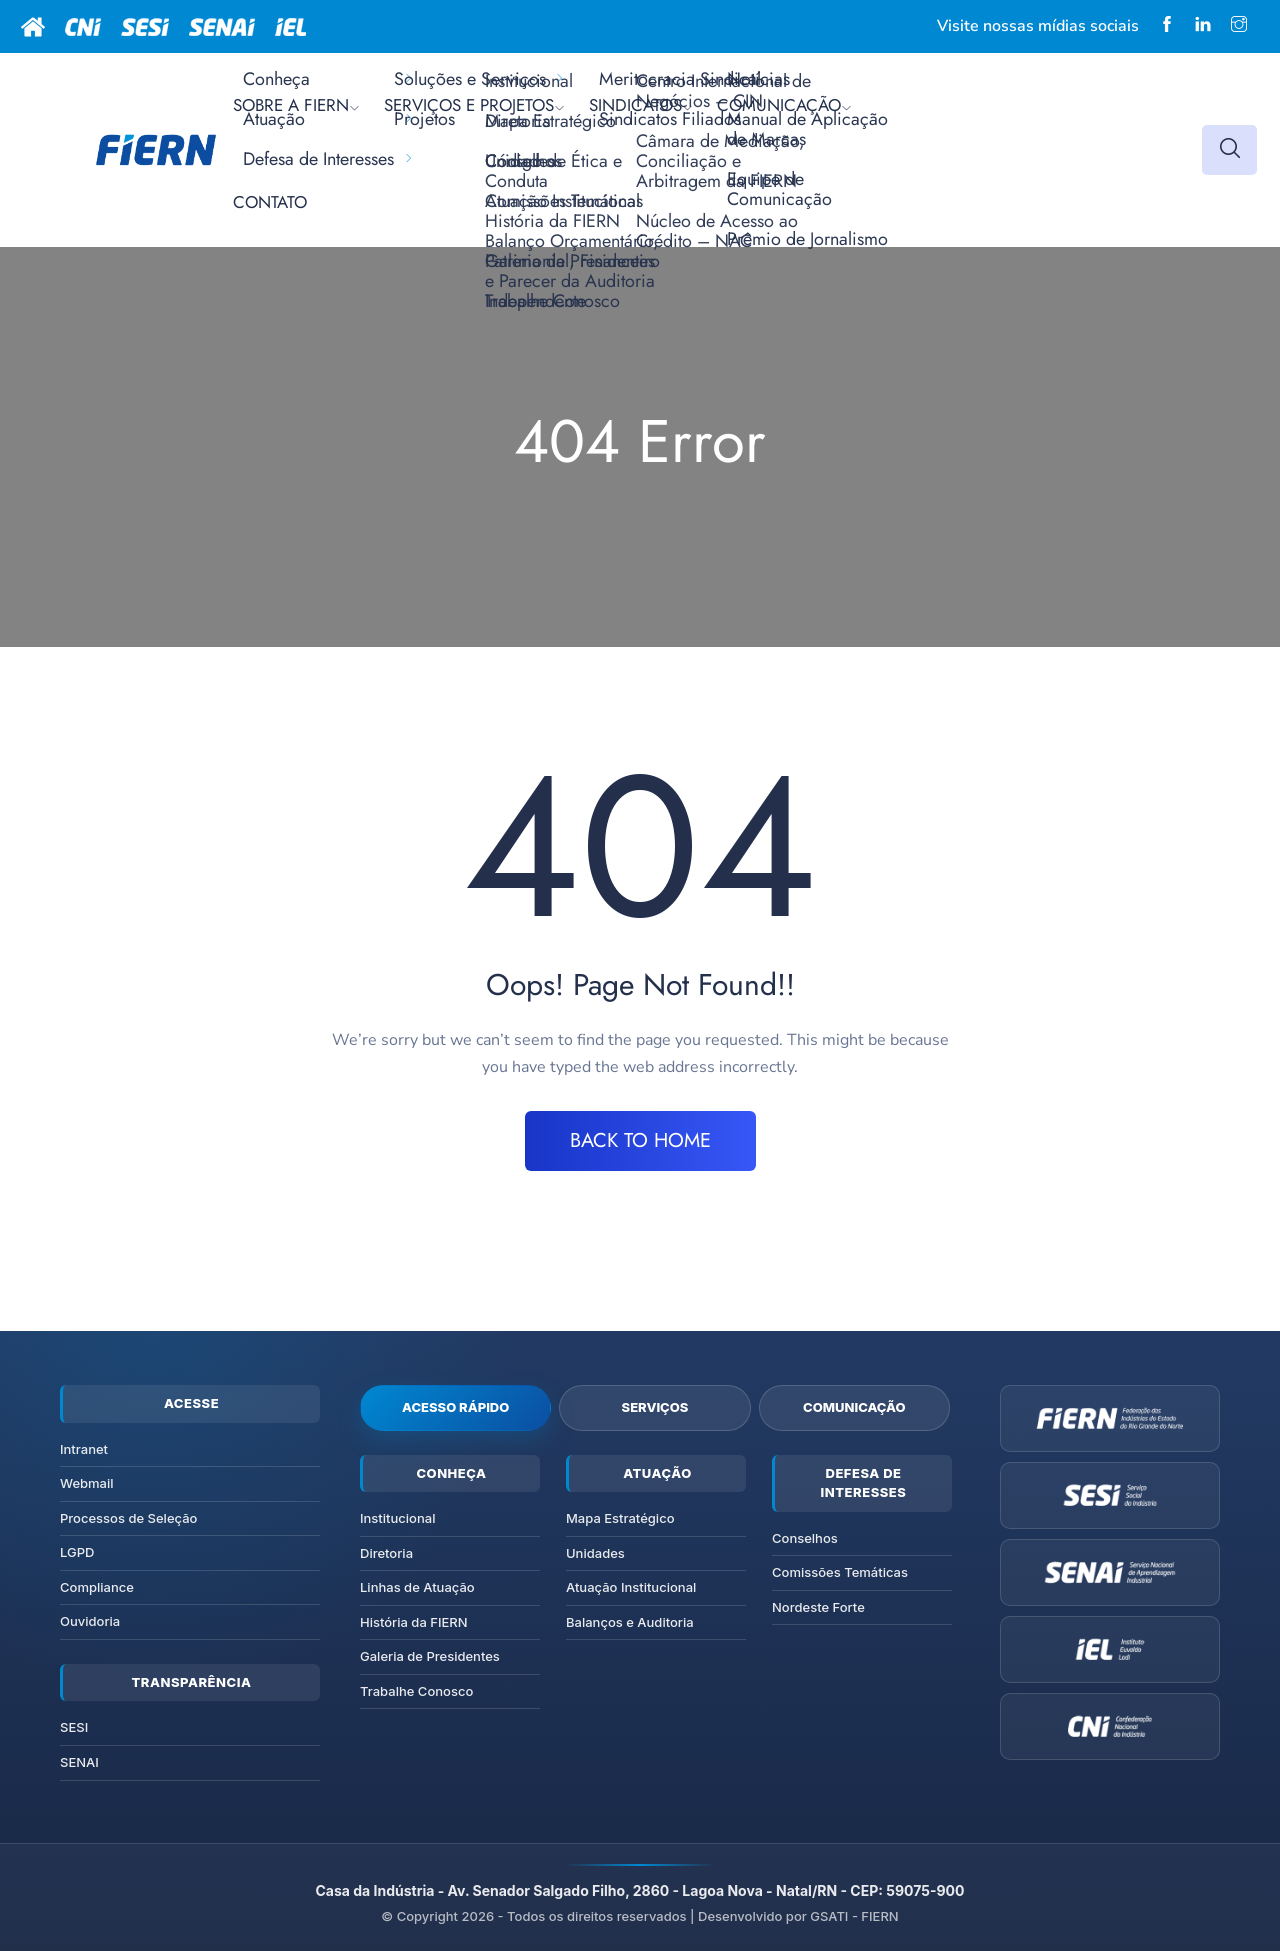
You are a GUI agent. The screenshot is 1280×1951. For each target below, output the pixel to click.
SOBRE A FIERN (291, 105)
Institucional (397, 1518)
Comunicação (854, 1407)
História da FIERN (414, 1622)
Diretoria (386, 1553)
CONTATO (270, 202)
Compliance (97, 1587)
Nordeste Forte (818, 1607)
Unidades (595, 1553)
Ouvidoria (90, 1621)
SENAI (79, 1762)
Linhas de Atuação (417, 1587)
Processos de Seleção (128, 1518)
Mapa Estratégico (620, 1518)
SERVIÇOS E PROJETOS (469, 105)
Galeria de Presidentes (430, 1656)
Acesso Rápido (455, 1407)
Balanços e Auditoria (630, 1622)
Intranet (84, 1449)
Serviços (655, 1407)
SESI (74, 1727)
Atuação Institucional (631, 1587)
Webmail (87, 1483)
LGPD (77, 1552)
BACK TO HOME (640, 1140)
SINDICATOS (635, 105)
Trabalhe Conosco (416, 1691)
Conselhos (805, 1538)
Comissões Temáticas (840, 1572)
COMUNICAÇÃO (779, 105)
